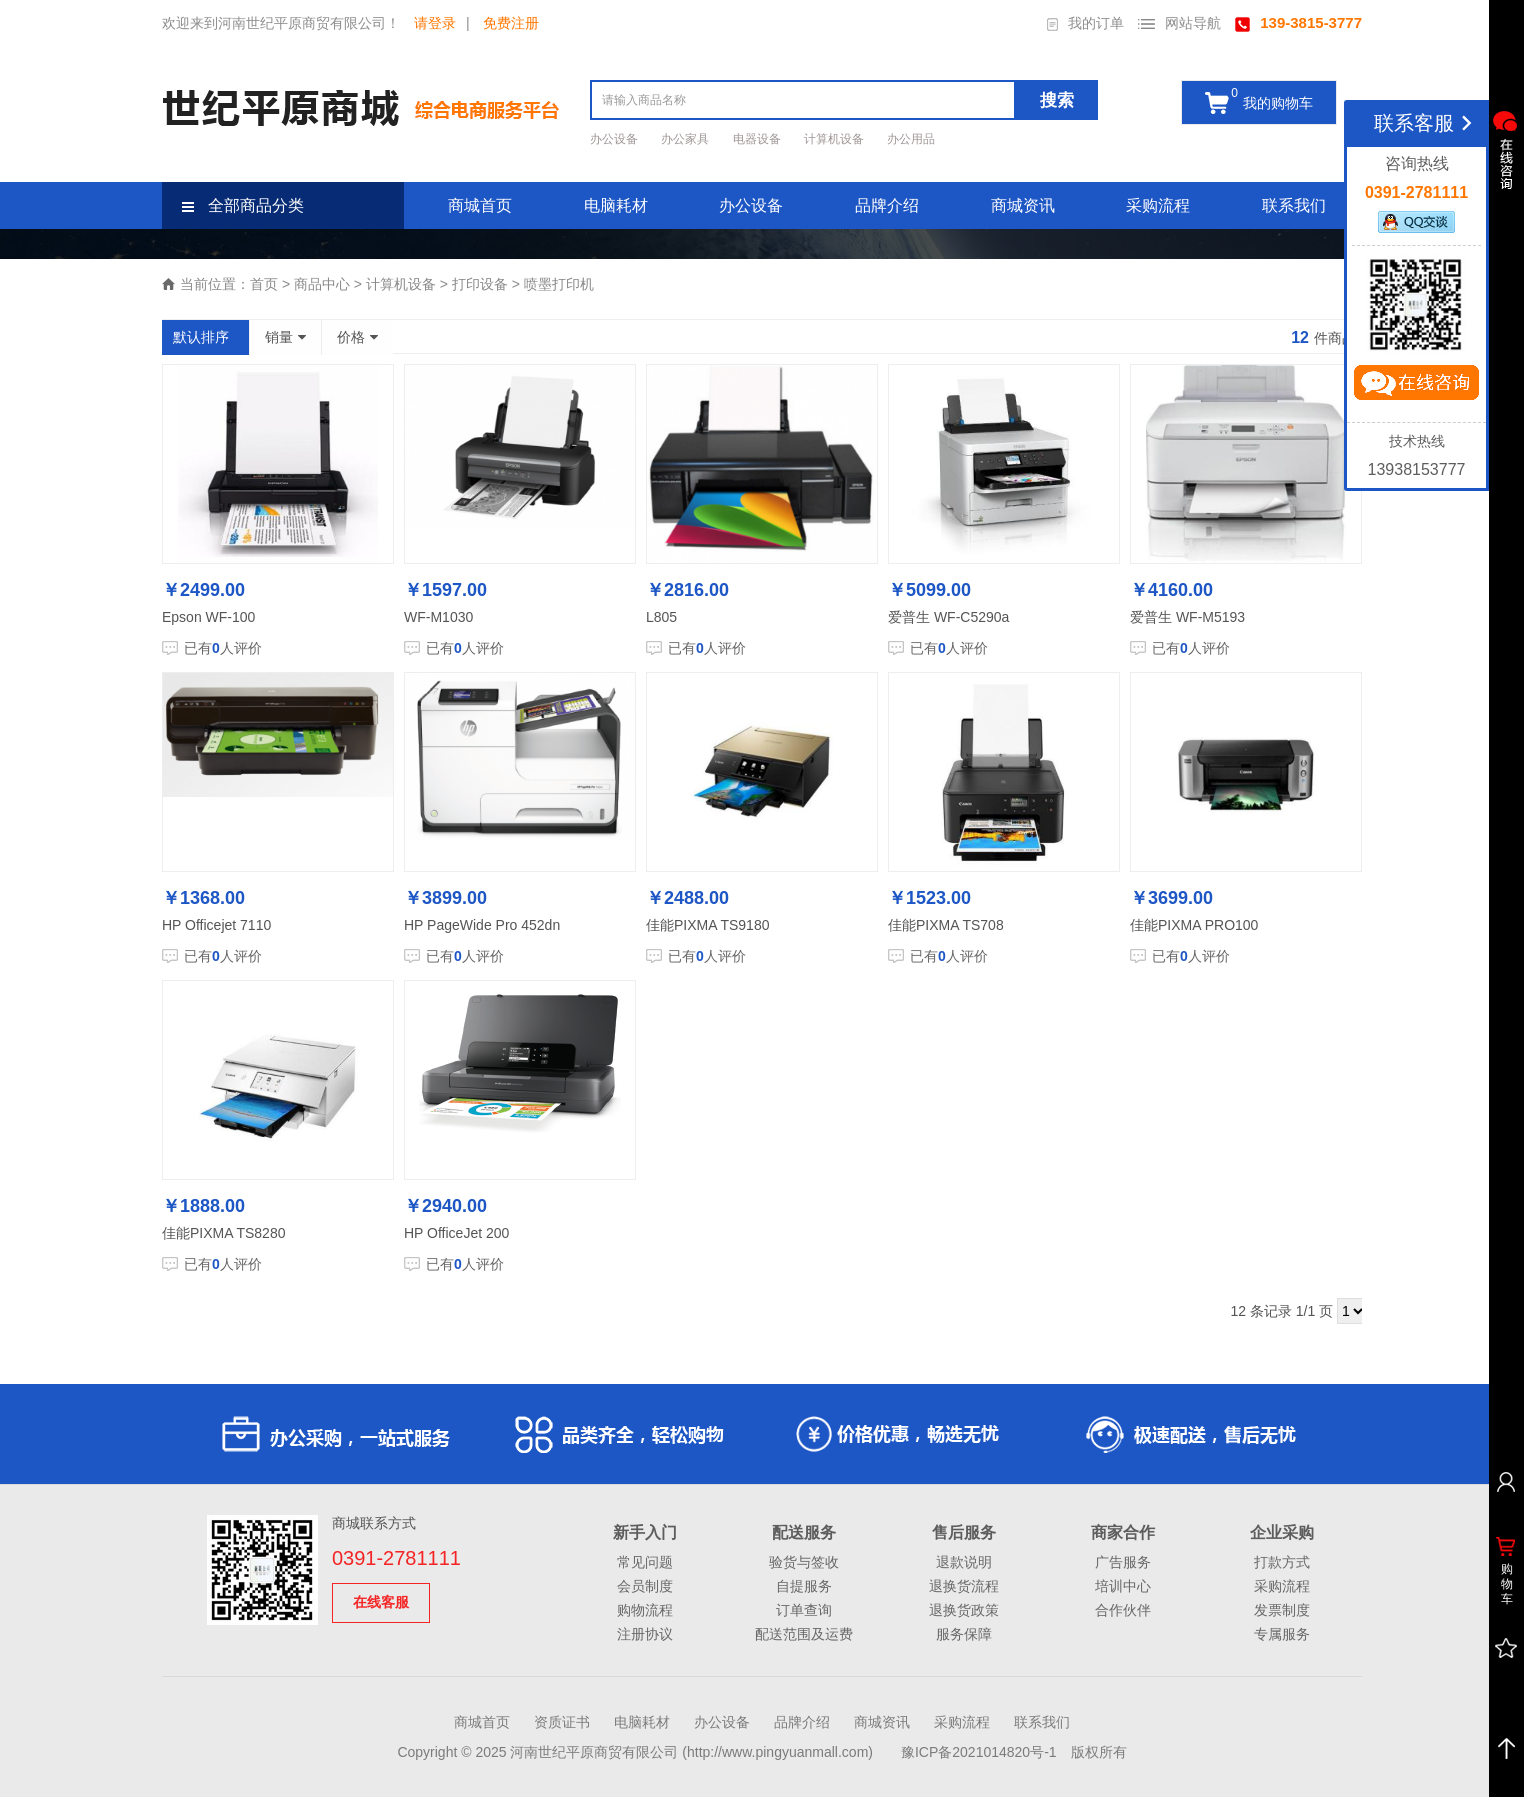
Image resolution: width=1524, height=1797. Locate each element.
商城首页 (480, 205)
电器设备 (758, 139)
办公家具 (686, 139)
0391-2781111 (396, 1558)
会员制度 (645, 1586)
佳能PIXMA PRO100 (1194, 925)
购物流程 (645, 1610)
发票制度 (1282, 1610)
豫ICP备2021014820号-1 (979, 1752)
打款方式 (1282, 1562)
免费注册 (511, 23)
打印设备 (480, 284)
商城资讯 (1023, 205)
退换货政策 (964, 1610)
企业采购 (1282, 1532)
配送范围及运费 (804, 1634)
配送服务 (804, 1532)
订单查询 (804, 1610)
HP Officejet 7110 (216, 925)
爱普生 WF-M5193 (1187, 617)
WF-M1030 (438, 617)
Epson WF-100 (208, 617)
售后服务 (964, 1532)
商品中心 (322, 284)
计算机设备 (835, 139)
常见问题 (645, 1562)
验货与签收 (804, 1562)
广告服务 (1123, 1562)
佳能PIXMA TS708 (946, 925)
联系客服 (1426, 123)
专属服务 (1282, 1634)
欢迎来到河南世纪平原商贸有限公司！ (281, 23)
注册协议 (645, 1634)
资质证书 (562, 1722)
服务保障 (964, 1634)
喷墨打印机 (559, 284)
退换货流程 (964, 1586)
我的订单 (1085, 23)
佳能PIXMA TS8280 (223, 1233)
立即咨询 (1416, 387)
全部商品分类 (243, 205)
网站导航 (1179, 23)
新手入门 (645, 1532)
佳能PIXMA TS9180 (707, 925)
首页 (264, 284)
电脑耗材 (616, 205)
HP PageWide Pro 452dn (482, 925)
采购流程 (1158, 205)
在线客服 (381, 1602)
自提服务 (804, 1586)
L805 (661, 617)
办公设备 (615, 139)
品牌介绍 (887, 205)
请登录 (435, 23)
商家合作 (1123, 1532)
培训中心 (1123, 1586)
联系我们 (1294, 205)
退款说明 (964, 1562)
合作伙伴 (1123, 1610)
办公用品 (911, 139)
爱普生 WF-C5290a (948, 617)
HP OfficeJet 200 (456, 1233)
